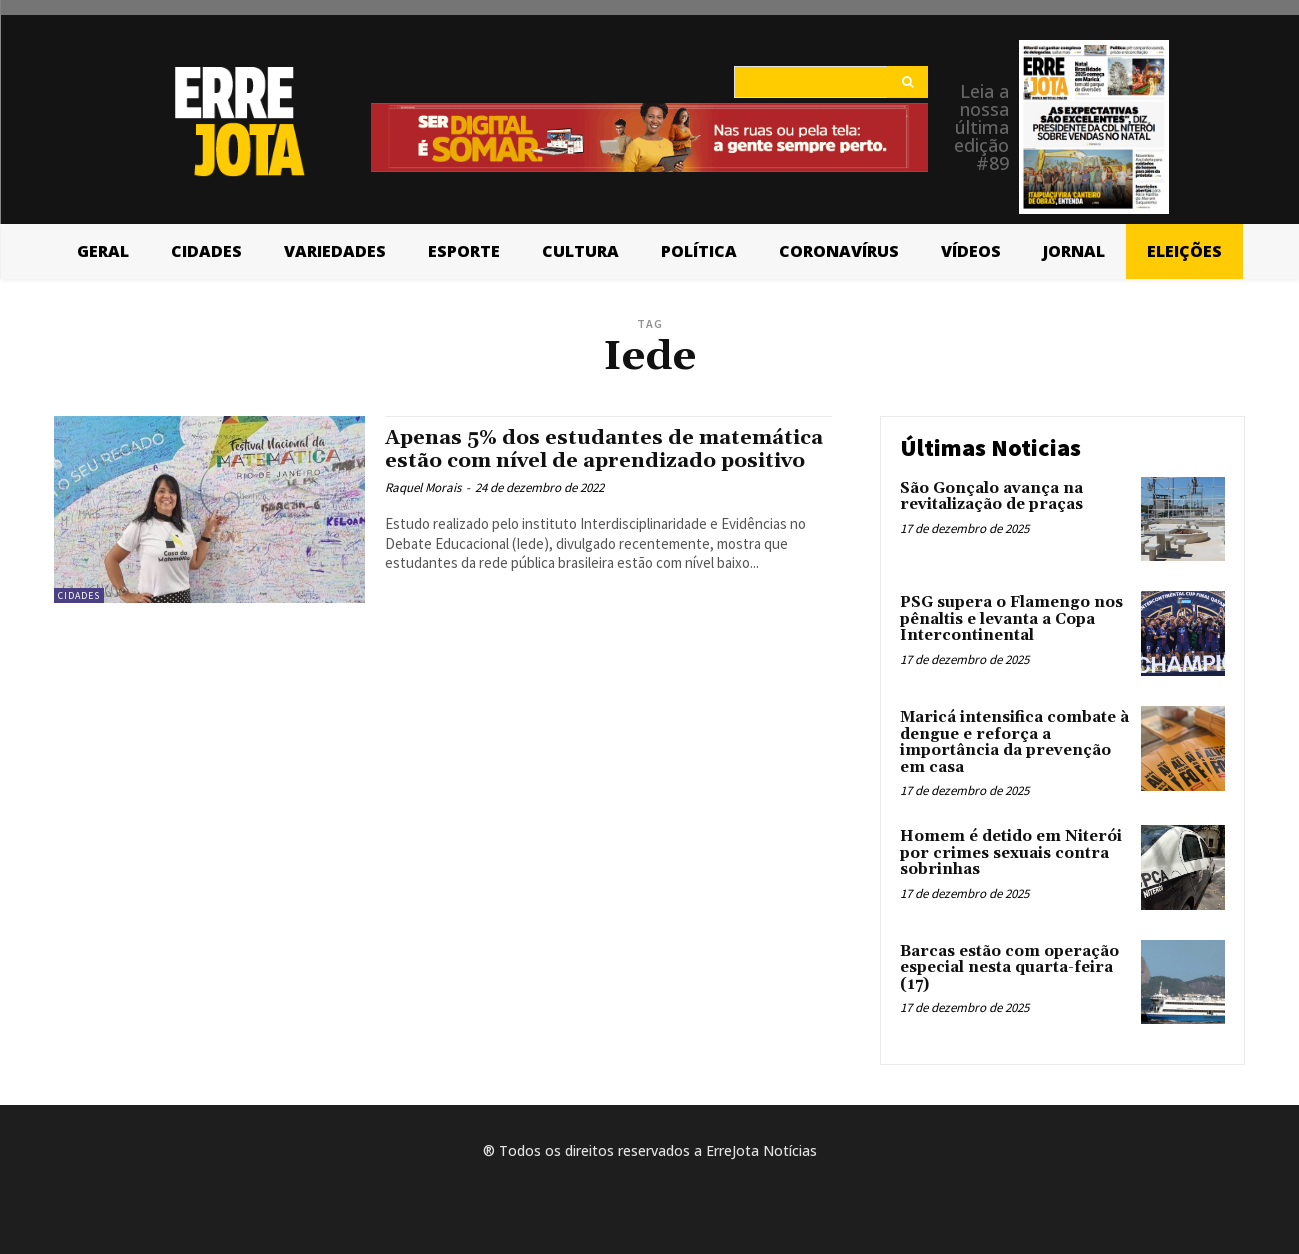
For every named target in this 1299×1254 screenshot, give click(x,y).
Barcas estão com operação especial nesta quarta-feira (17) (1009, 968)
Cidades (79, 595)
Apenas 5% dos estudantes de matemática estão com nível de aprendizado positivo (552, 461)
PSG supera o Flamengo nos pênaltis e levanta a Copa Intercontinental (1011, 619)
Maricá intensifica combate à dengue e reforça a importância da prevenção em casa (1014, 742)
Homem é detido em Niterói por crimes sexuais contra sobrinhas (1011, 853)
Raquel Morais (423, 510)
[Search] (907, 82)
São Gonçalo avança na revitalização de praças (991, 497)
